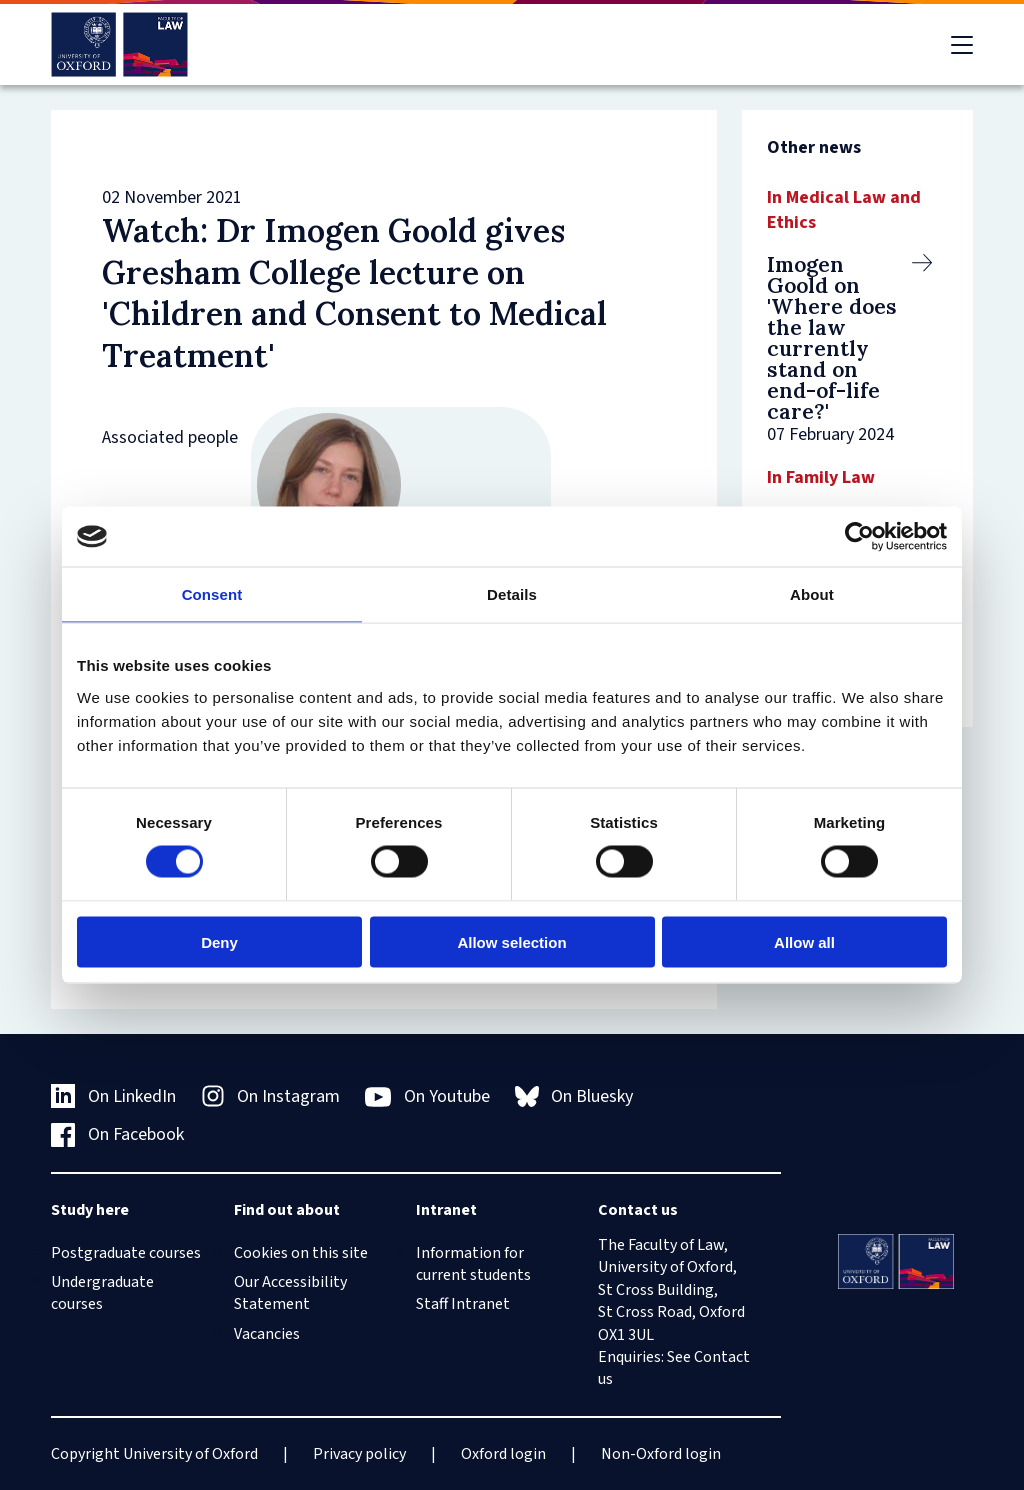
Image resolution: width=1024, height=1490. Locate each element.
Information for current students (473, 1264)
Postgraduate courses (126, 1253)
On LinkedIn (113, 1096)
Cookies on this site (301, 1253)
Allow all (804, 941)
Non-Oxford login (661, 1454)
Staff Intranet (463, 1304)
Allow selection (511, 941)
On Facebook (117, 1134)
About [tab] (812, 594)
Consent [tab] (212, 594)
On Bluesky (574, 1096)
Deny (219, 941)
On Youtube (427, 1097)
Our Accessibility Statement (290, 1293)
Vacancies (267, 1334)
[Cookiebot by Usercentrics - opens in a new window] (859, 537)
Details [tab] (512, 594)
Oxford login (503, 1454)
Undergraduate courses (102, 1293)
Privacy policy (359, 1454)
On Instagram (271, 1096)
